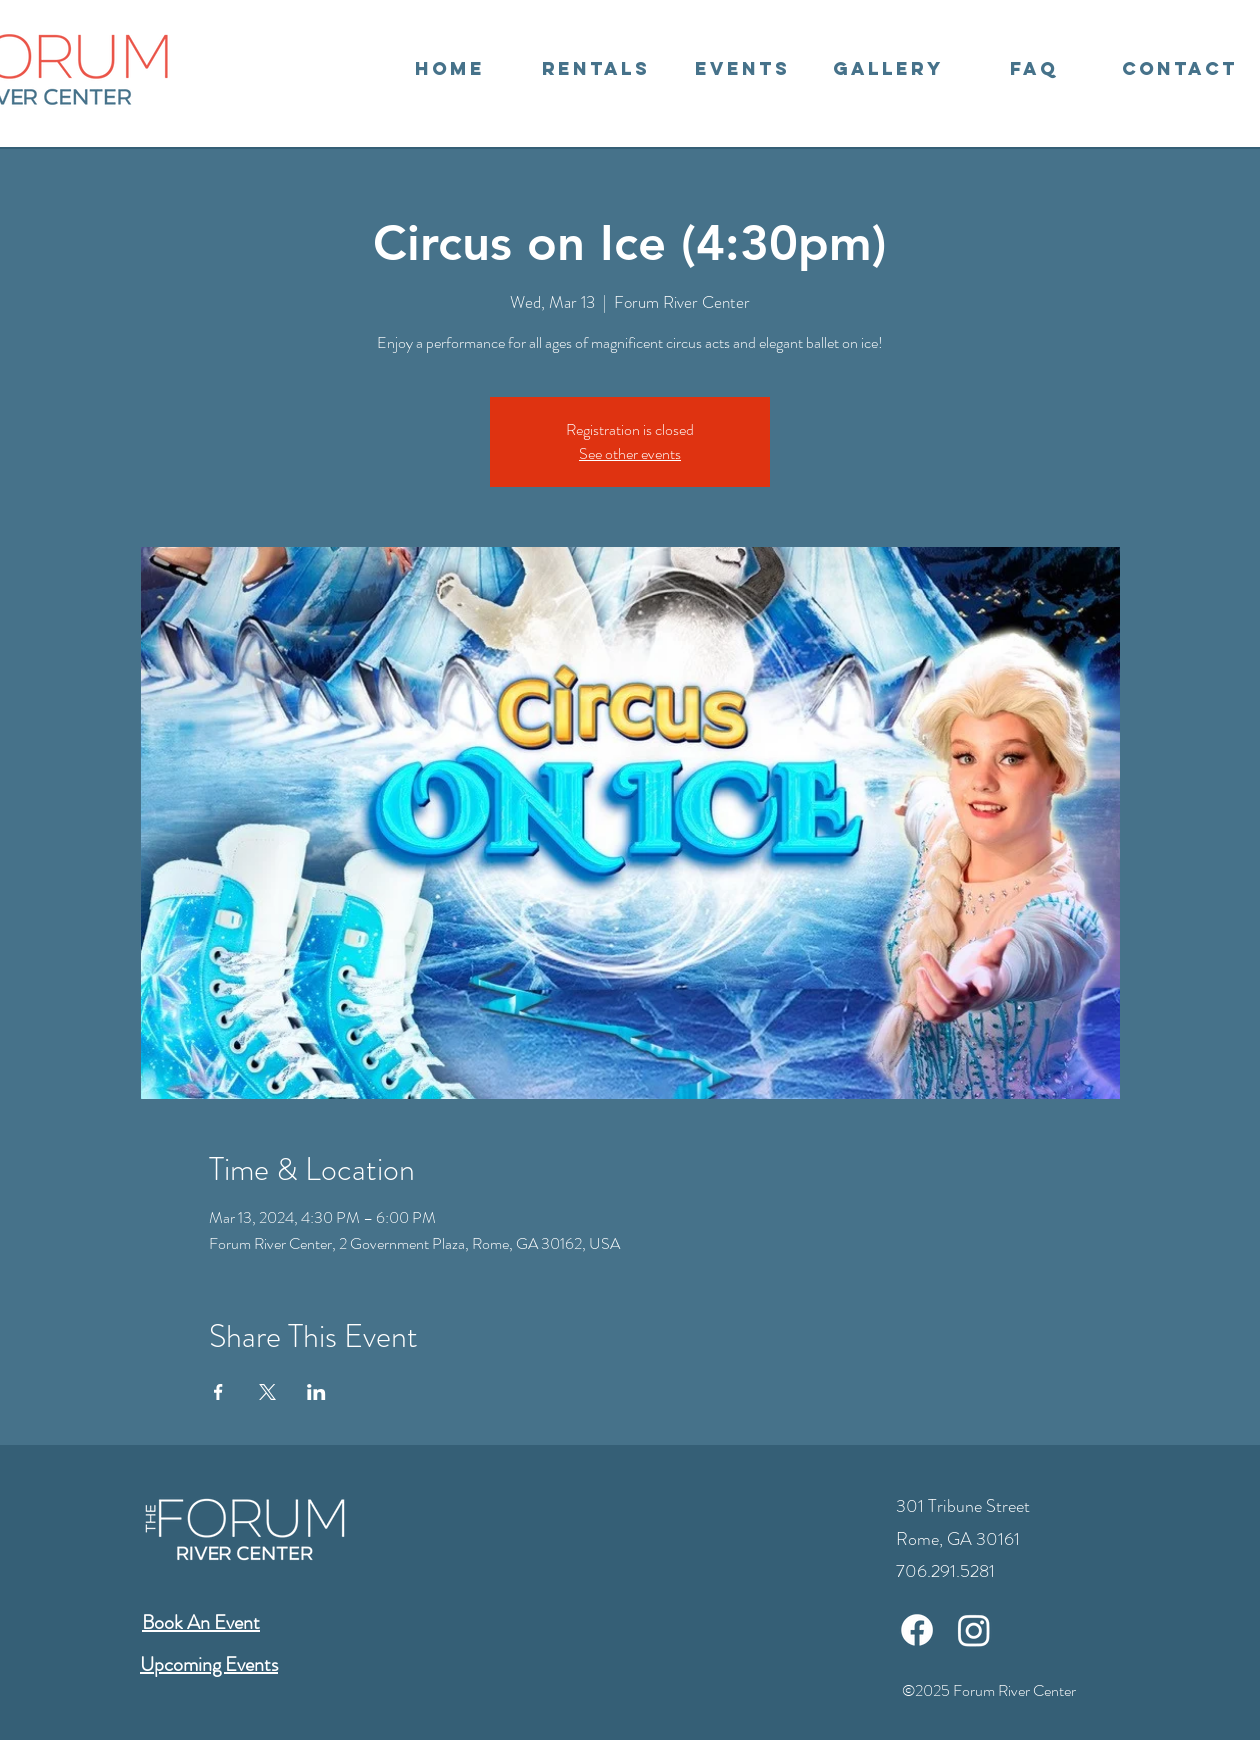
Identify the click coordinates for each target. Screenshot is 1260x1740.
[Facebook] (917, 1630)
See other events (630, 453)
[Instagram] (974, 1630)
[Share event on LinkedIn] (316, 1392)
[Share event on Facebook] (218, 1392)
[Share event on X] (267, 1392)
